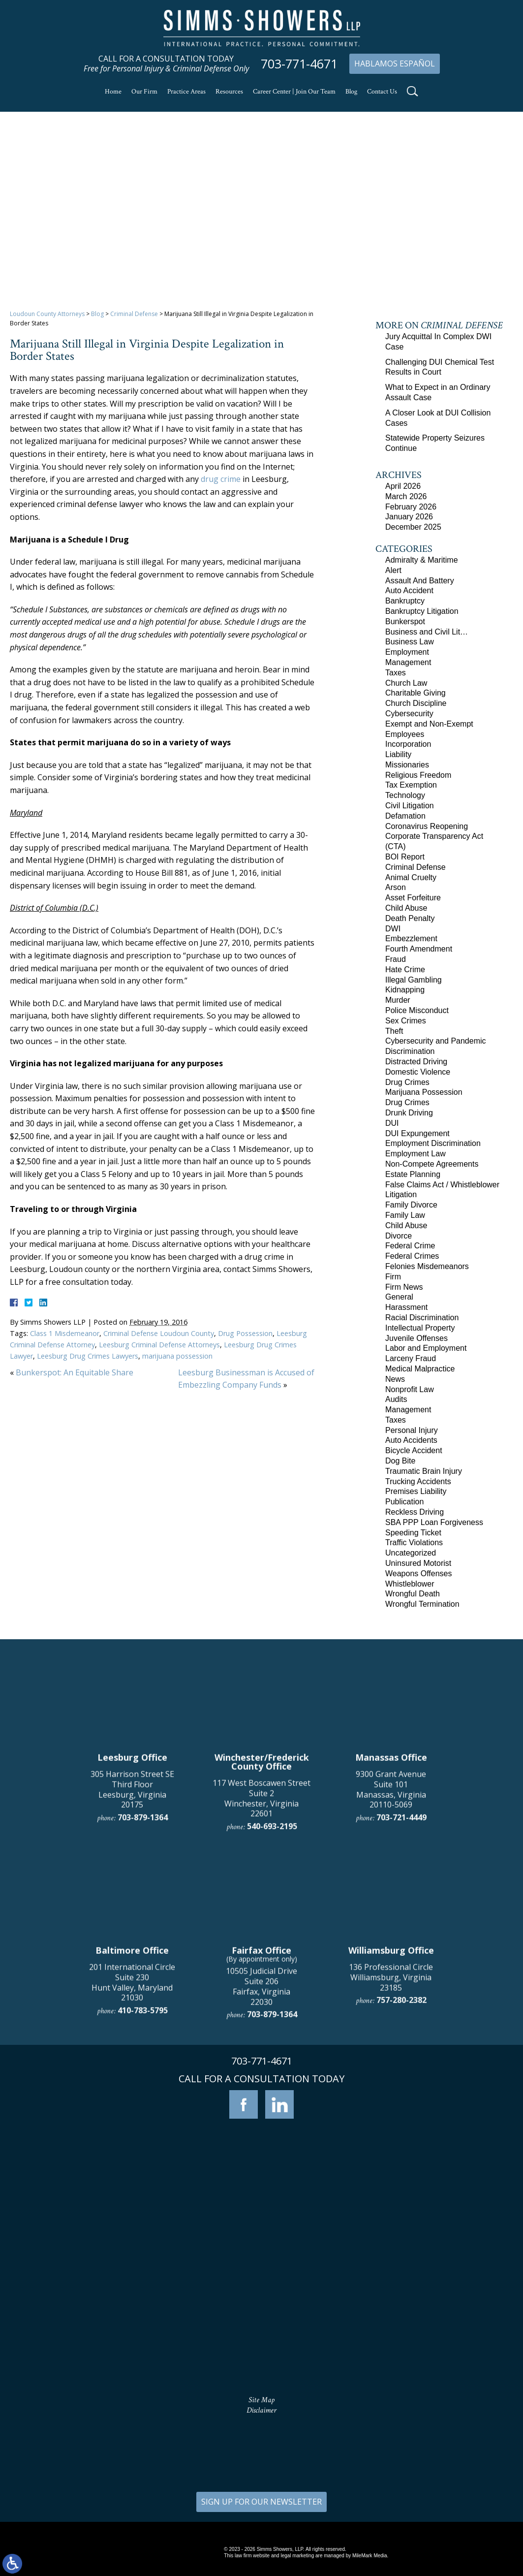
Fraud (395, 959)
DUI (392, 1123)
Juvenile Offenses (416, 1338)
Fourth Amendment (418, 949)
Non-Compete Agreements (431, 1164)
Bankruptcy (405, 601)
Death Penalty (410, 918)
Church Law (406, 683)
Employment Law (415, 1153)
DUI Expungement (417, 1133)
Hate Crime (405, 969)
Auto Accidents (411, 1440)
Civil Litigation (409, 805)
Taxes (395, 672)
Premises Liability (415, 1491)
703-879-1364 (143, 2014)
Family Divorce (411, 1205)
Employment (407, 652)
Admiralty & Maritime (421, 560)
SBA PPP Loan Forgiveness (434, 1522)
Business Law (409, 641)
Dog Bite (400, 1461)
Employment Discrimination (433, 1143)
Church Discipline (416, 703)
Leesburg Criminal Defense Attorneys (159, 1344)
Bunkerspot (405, 621)
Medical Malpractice (420, 1369)
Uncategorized (410, 1553)
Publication (404, 1501)
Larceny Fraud (410, 1358)
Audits (396, 1399)
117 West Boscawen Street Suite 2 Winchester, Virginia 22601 (261, 1994)
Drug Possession (245, 1333)
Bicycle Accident (413, 1450)
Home (113, 91)
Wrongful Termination (422, 1604)
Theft (394, 1031)
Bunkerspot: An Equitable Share (74, 1372)
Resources (229, 91)
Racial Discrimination (422, 1317)
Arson (395, 887)
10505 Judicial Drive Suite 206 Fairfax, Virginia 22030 (261, 2183)
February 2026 (410, 507)
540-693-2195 (272, 2023)
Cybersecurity (409, 713)
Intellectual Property (420, 1328)
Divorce (398, 1236)
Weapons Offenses (418, 1573)
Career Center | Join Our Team (294, 91)
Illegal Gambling (413, 980)
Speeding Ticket (413, 1532)
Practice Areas (186, 91)
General (399, 1297)
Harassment (406, 1307)
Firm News (404, 1287)
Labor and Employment (425, 1348)
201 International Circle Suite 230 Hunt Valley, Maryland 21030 (132, 2178)
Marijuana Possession (423, 1092)
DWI (392, 928)
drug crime (221, 479)
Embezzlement (411, 938)
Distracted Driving (416, 1061)
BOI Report (405, 857)
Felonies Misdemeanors (427, 1266)
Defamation (405, 816)
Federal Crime (410, 1245)
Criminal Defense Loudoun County (158, 1333)
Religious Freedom (418, 775)
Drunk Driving (409, 1113)
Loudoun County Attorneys (47, 314)
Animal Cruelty (410, 877)
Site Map (261, 2400)
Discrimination (409, 1051)
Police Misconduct (417, 1010)
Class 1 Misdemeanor (64, 1333)
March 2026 (406, 496)
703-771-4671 (299, 64)
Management (408, 662)
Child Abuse (406, 908)
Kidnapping (405, 990)
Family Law (405, 1215)
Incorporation (408, 744)
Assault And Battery (419, 580)
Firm (393, 1276)
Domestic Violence (417, 1072)
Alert (393, 570)
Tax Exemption (411, 785)
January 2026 (409, 516)
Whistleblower (409, 1584)
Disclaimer (261, 2410)
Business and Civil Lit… (426, 632)
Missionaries (407, 765)
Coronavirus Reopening (426, 826)
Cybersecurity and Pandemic (435, 1041)
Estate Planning (412, 1174)
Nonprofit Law (409, 1389)
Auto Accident (409, 590)
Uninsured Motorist (418, 1563)
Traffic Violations (414, 1542)
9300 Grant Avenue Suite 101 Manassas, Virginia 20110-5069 (391, 1985)
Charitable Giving (415, 693)
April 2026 (403, 486)
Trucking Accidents (418, 1481)
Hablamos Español (394, 63)
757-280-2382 (401, 2197)
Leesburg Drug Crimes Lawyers (87, 1356)
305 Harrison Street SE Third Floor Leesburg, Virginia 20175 (132, 1985)
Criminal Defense (134, 314)
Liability (398, 754)
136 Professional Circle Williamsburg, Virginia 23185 (391, 2174)
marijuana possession (177, 1356)
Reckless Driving (414, 1512)
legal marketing (297, 2555)
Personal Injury (411, 1430)
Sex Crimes (405, 1021)
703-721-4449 (401, 2014)
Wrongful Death (412, 1594)
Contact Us (382, 91)
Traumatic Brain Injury (423, 1471)
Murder (397, 1000)
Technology (405, 795)
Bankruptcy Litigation (422, 611)
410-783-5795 (143, 2207)
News (395, 1379)
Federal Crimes (412, 1256)
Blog (351, 91)
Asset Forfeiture (413, 897)
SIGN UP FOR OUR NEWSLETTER (261, 2501)
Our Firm (144, 91)
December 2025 (413, 527)
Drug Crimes (407, 1082)
